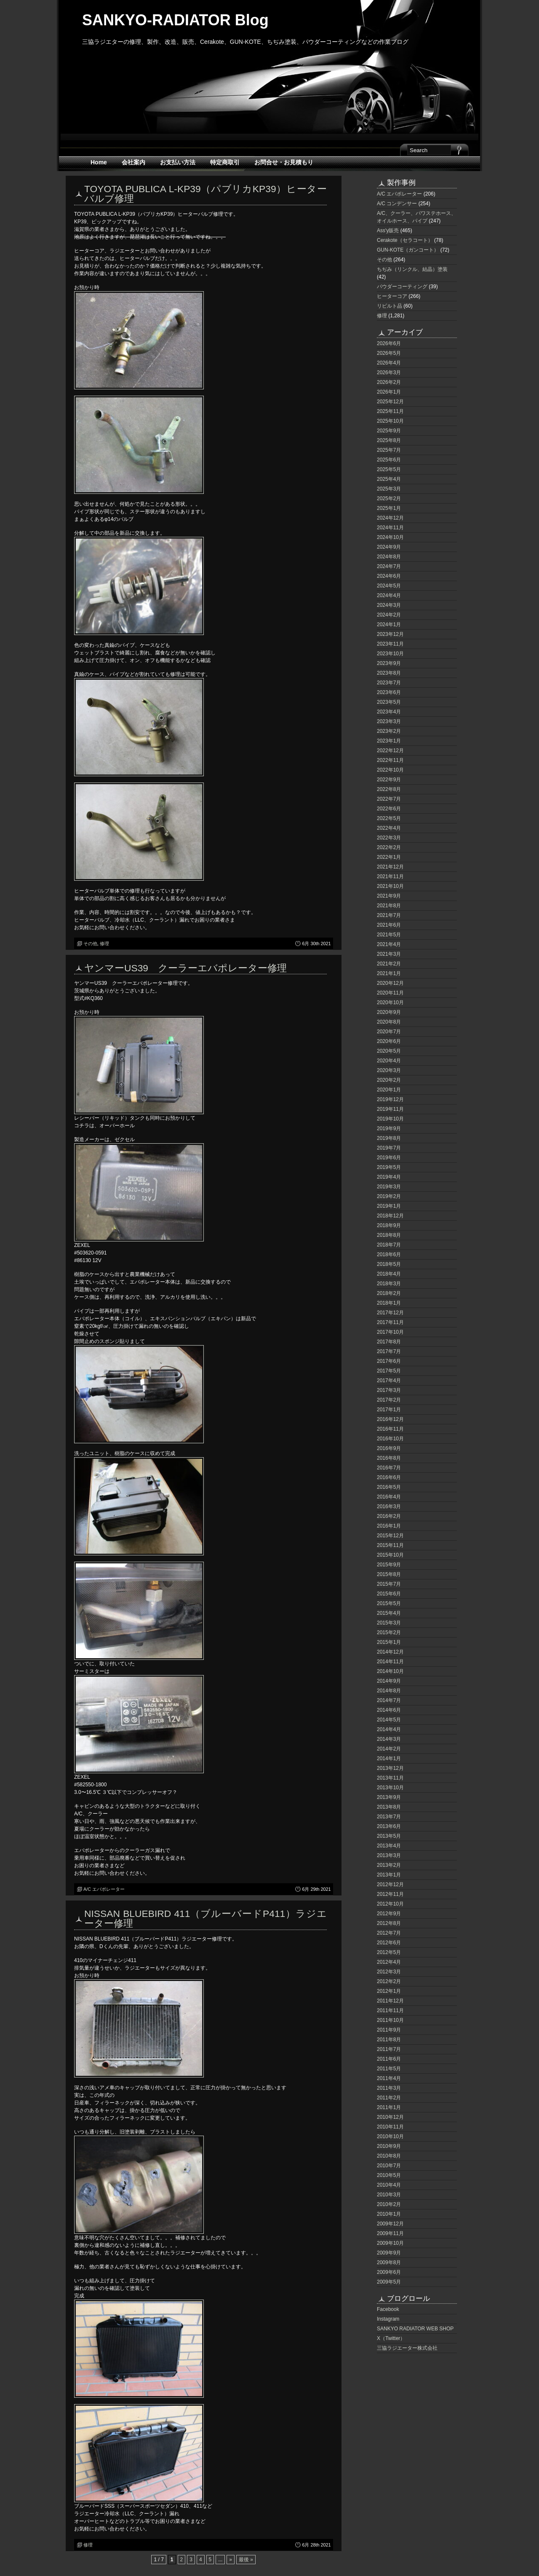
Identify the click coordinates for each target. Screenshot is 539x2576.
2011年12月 (390, 2001)
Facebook (388, 2309)
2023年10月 (390, 654)
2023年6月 (389, 692)
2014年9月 (389, 1681)
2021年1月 (389, 973)
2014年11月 (390, 1662)
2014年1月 (389, 1758)
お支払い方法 (177, 162)
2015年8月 (389, 1574)
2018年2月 (389, 1293)
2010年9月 (389, 2146)
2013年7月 (389, 1817)
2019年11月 (390, 1109)
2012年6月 (389, 1943)
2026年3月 (389, 372)
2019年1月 (389, 1206)
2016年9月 (389, 1448)
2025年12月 (390, 402)
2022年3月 (389, 838)
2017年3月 (389, 1390)
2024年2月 (389, 615)
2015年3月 (389, 1623)
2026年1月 (389, 392)
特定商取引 (225, 162)
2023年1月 (389, 741)
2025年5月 (389, 469)
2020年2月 (389, 1080)
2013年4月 (389, 1846)
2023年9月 (389, 663)
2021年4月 (389, 944)
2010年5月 (389, 2175)
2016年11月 (390, 1429)
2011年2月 (389, 2098)
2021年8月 (389, 906)
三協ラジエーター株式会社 (407, 2348)
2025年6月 (389, 460)
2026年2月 (389, 382)
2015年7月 (389, 1584)
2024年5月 (389, 586)
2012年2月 (389, 1981)
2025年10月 (390, 421)
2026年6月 (389, 343)
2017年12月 (390, 1313)
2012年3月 (389, 1972)
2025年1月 (389, 508)
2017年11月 (390, 1322)
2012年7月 (389, 1933)
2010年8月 (389, 2156)
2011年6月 (389, 2059)
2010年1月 (389, 2214)
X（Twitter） (391, 2338)
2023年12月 (390, 634)
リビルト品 (389, 306)
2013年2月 (389, 1865)
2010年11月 (390, 2127)
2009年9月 (389, 2253)
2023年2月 (389, 731)
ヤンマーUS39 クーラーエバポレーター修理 (185, 967)
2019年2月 (389, 1196)
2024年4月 (389, 595)
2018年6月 (389, 1254)
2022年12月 (390, 750)
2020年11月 (390, 993)
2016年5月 (389, 1487)
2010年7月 (389, 2166)
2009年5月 (389, 2282)
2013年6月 (389, 1826)
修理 (104, 943)
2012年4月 (389, 1962)
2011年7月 (389, 2049)
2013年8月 (389, 1807)
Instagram (388, 2319)
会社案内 (133, 162)
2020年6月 (389, 1041)
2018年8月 (389, 1235)
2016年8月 (389, 1458)
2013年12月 (390, 1768)
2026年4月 (389, 363)
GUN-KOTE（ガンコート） (408, 250)
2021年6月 (389, 925)
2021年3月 (389, 954)
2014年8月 (389, 1691)
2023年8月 (389, 673)
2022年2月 (389, 847)
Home (99, 162)
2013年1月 (389, 1875)
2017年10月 (390, 1332)
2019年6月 (389, 1158)
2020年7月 (389, 1032)
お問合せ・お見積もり (283, 162)
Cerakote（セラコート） (405, 240)
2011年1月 (389, 2107)
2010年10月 (390, 2136)
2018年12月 (390, 1216)
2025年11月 (390, 411)
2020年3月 (389, 1070)
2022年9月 (389, 780)
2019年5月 (389, 1167)
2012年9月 (389, 1914)
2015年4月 (389, 1613)
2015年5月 (389, 1603)
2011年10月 (390, 2020)
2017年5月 (389, 1371)
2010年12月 (390, 2117)
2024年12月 (390, 518)
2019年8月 (389, 1138)
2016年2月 (389, 1516)
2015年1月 (389, 1642)
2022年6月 (389, 809)
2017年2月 (389, 1400)
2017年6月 (389, 1361)
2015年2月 (389, 1632)
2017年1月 (389, 1410)
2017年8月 (389, 1342)
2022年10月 (390, 770)
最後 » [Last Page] (246, 2560)
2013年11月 (390, 1778)
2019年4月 (389, 1177)
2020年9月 (389, 1012)
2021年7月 (389, 915)
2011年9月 (389, 2030)
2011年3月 (389, 2088)
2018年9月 (389, 1225)
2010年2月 (389, 2204)
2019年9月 (389, 1128)
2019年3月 (389, 1187)
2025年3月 (389, 489)
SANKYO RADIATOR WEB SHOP (415, 2329)
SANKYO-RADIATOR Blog (175, 20)
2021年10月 (390, 886)
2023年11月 (390, 644)
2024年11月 (390, 528)
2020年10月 (390, 1002)
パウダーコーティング (402, 286)
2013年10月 (390, 1788)
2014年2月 (389, 1749)
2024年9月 (389, 547)
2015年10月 (390, 1555)
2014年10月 (390, 1671)
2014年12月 (390, 1652)
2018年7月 (389, 1245)
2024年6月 (389, 576)
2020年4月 (389, 1061)
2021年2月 (389, 964)
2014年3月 (389, 1739)
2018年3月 (389, 1284)
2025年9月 (389, 431)
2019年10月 (390, 1119)
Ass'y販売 (388, 230)
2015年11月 (390, 1545)
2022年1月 (389, 857)
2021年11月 (390, 876)
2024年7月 (389, 566)
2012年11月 (390, 1894)
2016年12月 (390, 1419)
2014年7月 (389, 1700)
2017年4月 (389, 1380)
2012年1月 (389, 1991)
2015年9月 (389, 1565)
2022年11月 (390, 760)
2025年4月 (389, 479)
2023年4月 (389, 712)
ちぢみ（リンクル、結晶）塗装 (412, 269)
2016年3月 (389, 1506)
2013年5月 (389, 1836)
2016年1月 (389, 1526)
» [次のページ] (230, 2560)
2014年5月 (389, 1720)
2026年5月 (389, 353)
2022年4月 (389, 828)
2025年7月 (389, 450)
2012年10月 (390, 1904)
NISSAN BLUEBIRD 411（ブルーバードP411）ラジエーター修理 (205, 1918)
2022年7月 (389, 799)
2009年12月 (390, 2224)
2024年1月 (389, 624)
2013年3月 (389, 1855)
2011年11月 (390, 2010)
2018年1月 (389, 1303)
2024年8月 (389, 557)
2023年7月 (389, 683)
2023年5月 (389, 702)
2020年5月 (389, 1051)
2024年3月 (389, 605)
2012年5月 (389, 1952)
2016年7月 (389, 1468)
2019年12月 (390, 1099)
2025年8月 (389, 440)
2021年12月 (390, 867)
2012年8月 (389, 1923)
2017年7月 (389, 1351)
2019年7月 (389, 1148)
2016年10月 (390, 1439)
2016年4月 (389, 1497)
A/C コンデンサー (397, 203)
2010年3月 (389, 2195)
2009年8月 (389, 2262)
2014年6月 (389, 1710)
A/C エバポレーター (104, 1889)
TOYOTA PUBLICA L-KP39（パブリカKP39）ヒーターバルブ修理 (205, 193)
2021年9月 (389, 896)
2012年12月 (390, 1884)
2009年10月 (390, 2243)
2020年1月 (389, 1090)
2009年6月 (389, 2272)
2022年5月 (389, 818)
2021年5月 (389, 935)
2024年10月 (390, 537)
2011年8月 (389, 2040)
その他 (90, 943)
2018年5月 (389, 1264)
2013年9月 (389, 1797)
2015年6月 (389, 1594)
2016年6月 (389, 1477)
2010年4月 (389, 2185)
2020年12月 (390, 983)
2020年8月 (389, 1022)
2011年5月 (389, 2069)
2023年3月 (389, 721)
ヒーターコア (392, 296)
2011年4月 (389, 2078)
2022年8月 (389, 789)
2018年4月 (389, 1274)
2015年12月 (390, 1536)
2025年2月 (389, 498)
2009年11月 (390, 2233)
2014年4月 (389, 1729)
